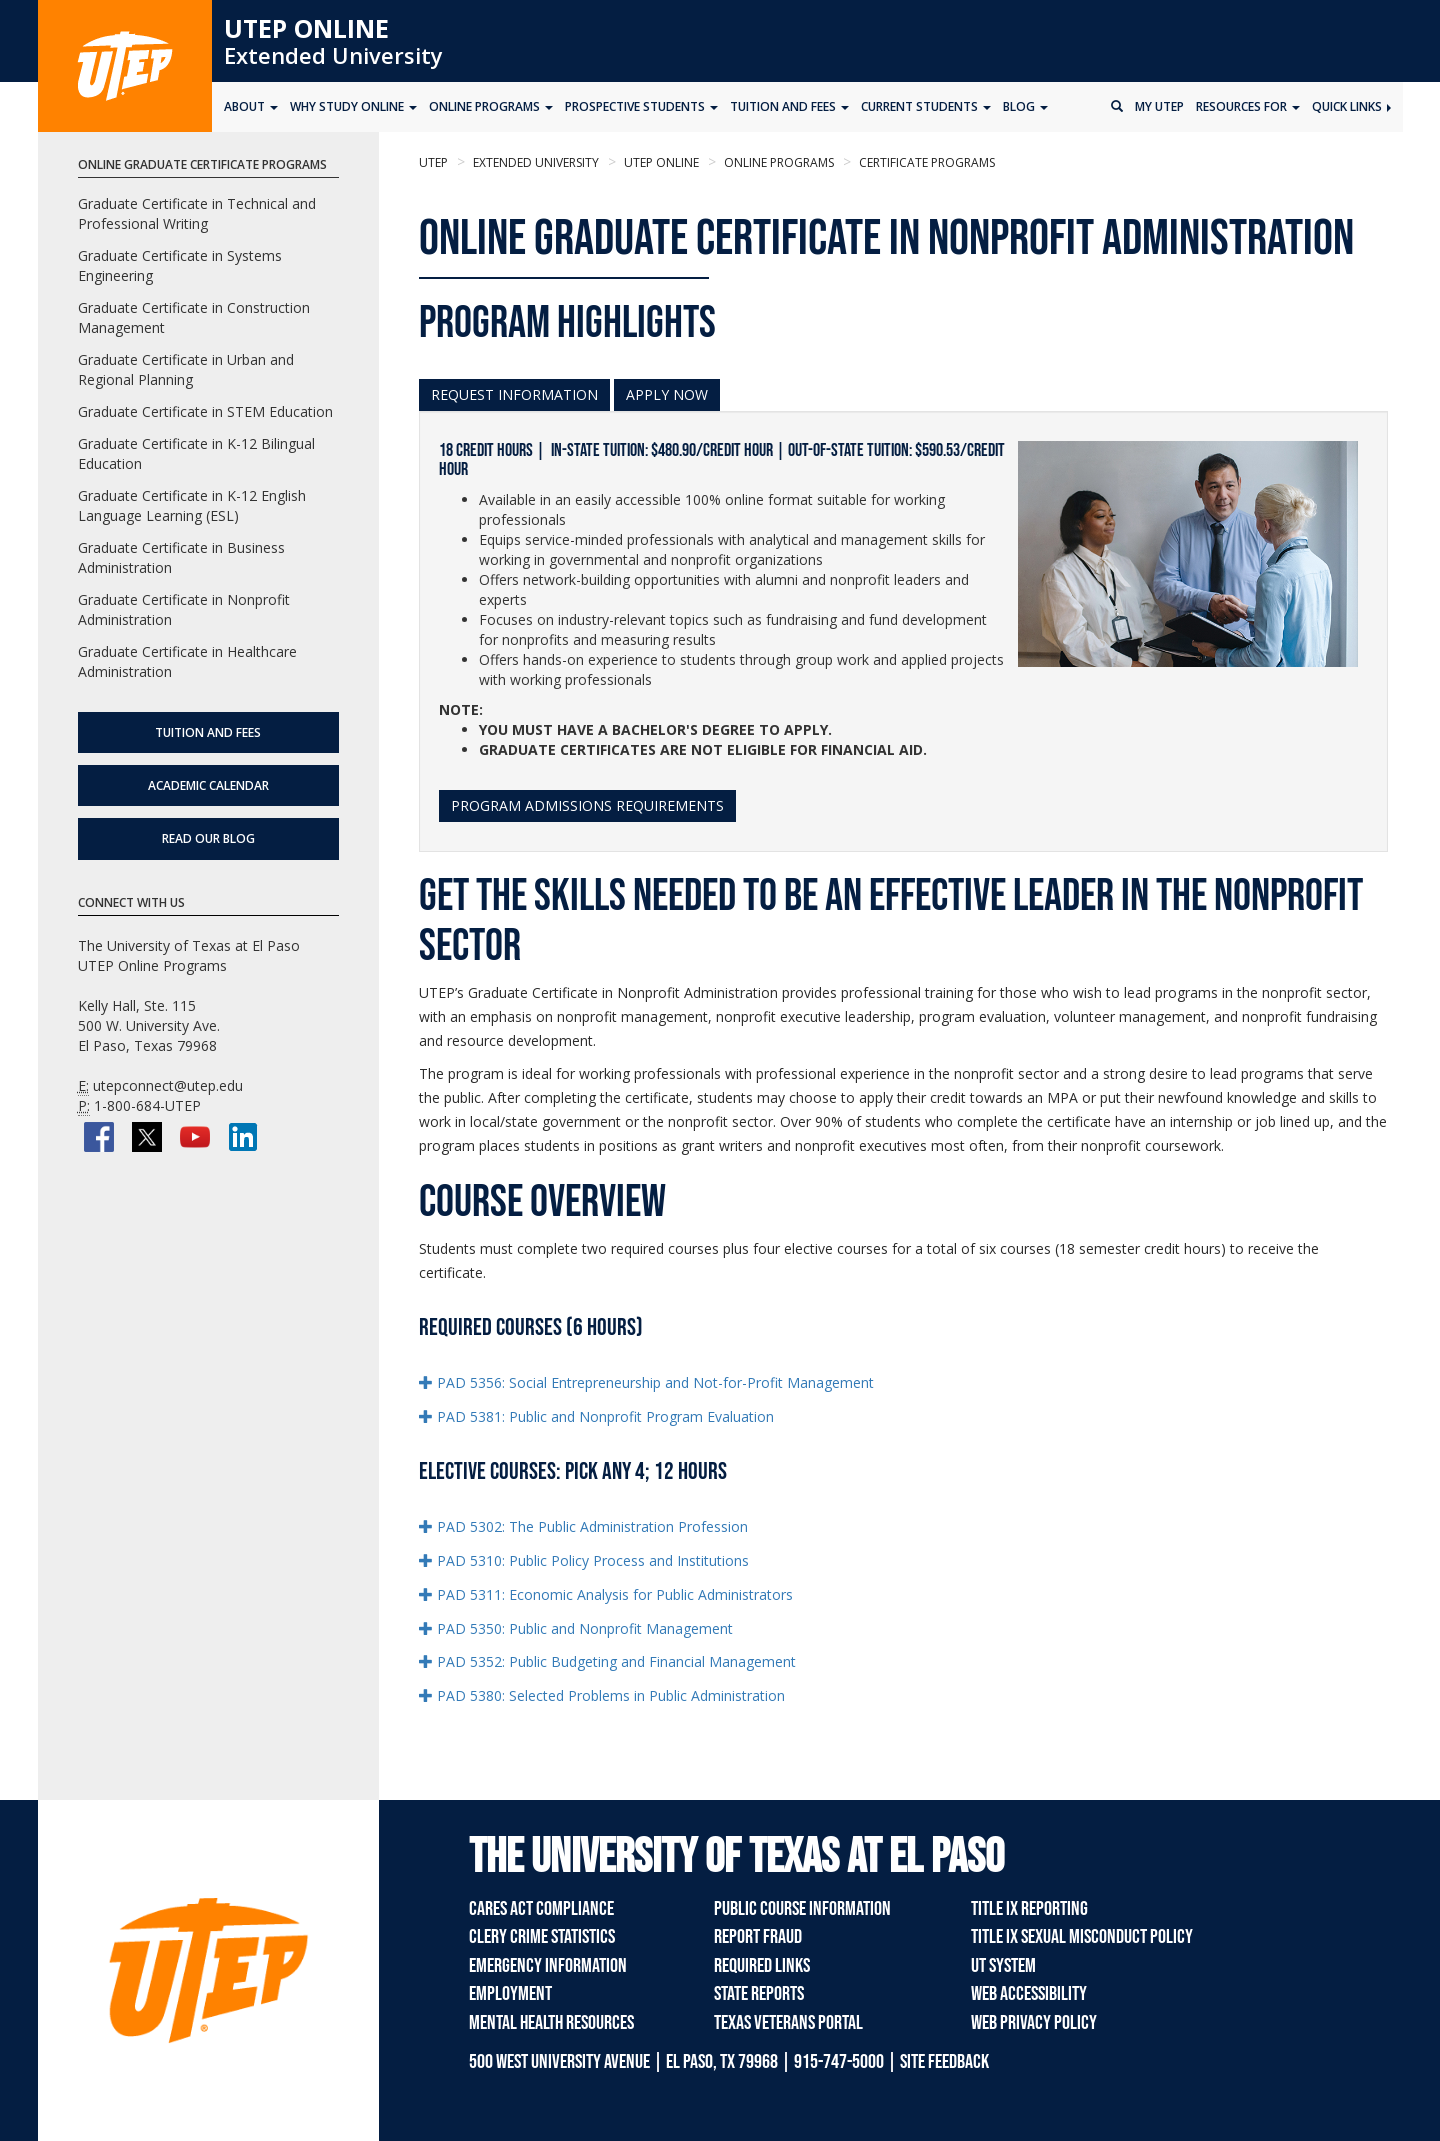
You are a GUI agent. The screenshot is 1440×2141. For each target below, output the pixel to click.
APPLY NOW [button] (667, 394)
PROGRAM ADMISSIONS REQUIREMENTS (587, 805)
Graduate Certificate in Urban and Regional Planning (186, 369)
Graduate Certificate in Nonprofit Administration (184, 609)
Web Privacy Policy (1034, 2023)
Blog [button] (1025, 106)
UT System (1003, 1966)
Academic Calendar (208, 785)
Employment (510, 1994)
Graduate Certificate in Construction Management (194, 317)
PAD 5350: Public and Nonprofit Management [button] (576, 1628)
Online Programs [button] (491, 106)
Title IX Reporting (1029, 1909)
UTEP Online (306, 28)
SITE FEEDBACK (944, 2062)
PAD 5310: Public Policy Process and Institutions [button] (584, 1560)
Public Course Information (802, 1909)
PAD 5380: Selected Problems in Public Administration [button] (602, 1695)
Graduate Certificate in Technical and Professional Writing (197, 213)
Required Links (762, 1966)
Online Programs (777, 162)
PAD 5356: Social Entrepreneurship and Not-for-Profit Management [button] (646, 1382)
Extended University (333, 55)
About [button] (251, 106)
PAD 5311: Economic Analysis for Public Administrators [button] (606, 1594)
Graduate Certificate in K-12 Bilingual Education (196, 453)
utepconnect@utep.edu (168, 1085)
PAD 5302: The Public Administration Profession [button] (583, 1526)
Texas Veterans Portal (788, 2023)
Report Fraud (758, 1937)
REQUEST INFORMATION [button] (514, 394)
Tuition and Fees (208, 732)
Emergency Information (548, 1966)
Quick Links (1351, 106)
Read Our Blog (208, 838)
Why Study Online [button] (353, 106)
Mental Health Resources (551, 2023)
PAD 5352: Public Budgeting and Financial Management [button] (607, 1661)
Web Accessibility (1029, 1994)
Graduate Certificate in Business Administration (181, 557)
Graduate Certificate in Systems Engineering (180, 265)
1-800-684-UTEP (147, 1105)
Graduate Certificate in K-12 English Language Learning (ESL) (192, 505)
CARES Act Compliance (541, 1909)
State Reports (759, 1994)
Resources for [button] (1248, 106)
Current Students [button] (926, 106)
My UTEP (1159, 106)
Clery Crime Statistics (542, 1937)
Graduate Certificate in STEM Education (205, 411)
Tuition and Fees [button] (789, 106)
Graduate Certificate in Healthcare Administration (187, 661)
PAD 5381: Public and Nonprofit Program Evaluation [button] (596, 1416)
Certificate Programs (925, 162)
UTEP (433, 162)
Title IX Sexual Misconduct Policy (1082, 1937)
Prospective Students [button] (641, 106)
